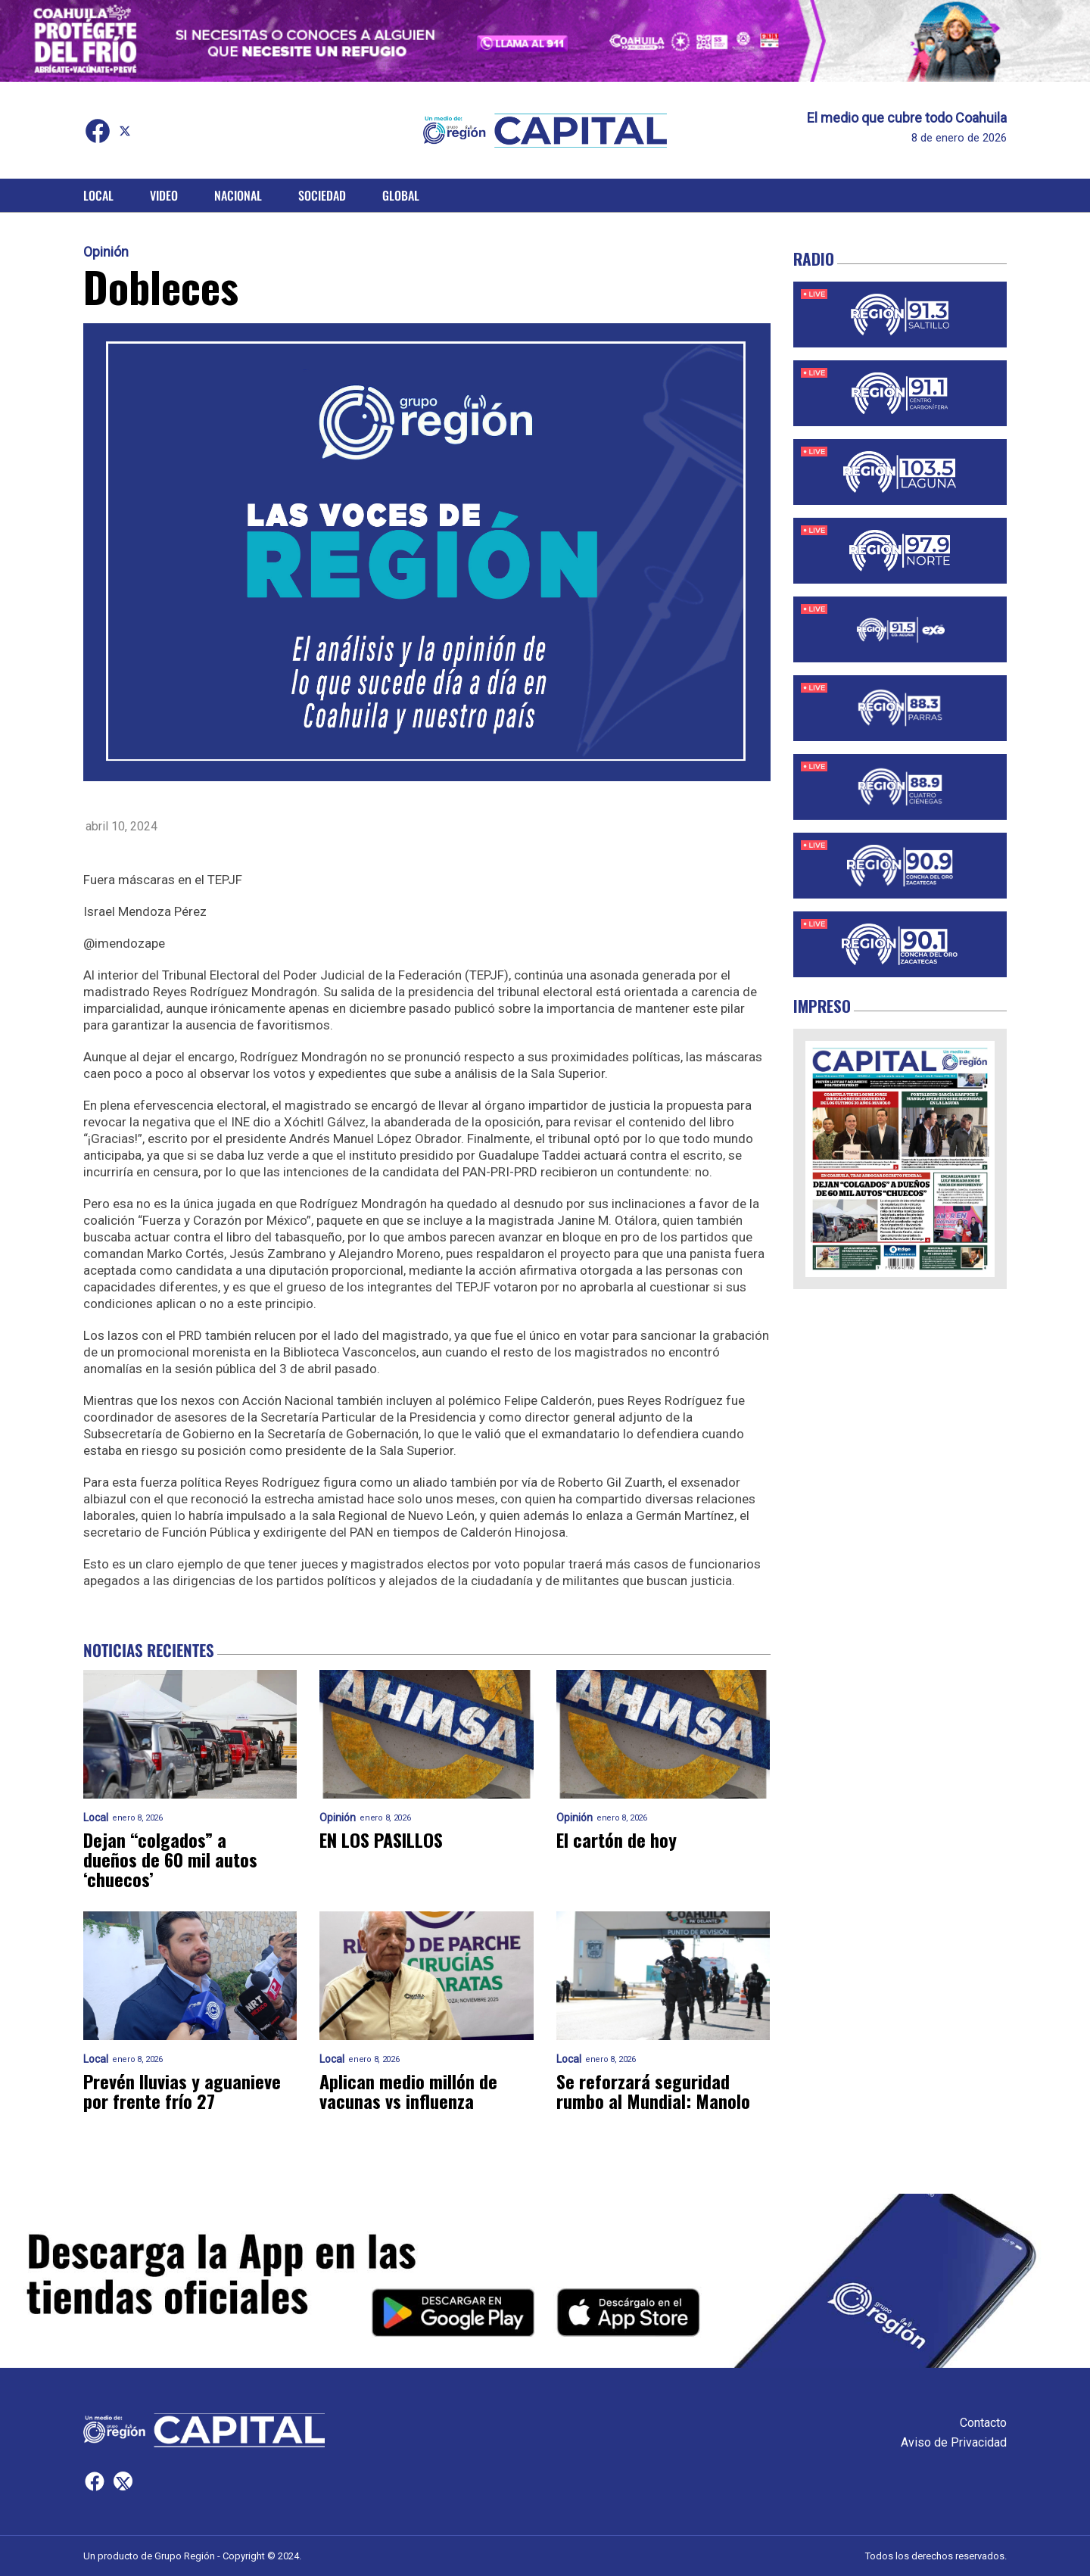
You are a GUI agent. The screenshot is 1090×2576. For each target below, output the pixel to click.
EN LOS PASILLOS (381, 1839)
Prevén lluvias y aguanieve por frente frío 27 (182, 2090)
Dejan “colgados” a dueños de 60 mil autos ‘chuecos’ (170, 1859)
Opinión (106, 252)
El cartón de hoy (616, 1839)
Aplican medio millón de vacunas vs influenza (408, 2090)
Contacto (983, 2423)
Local (98, 195)
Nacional (238, 195)
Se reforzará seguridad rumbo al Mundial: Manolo (653, 2090)
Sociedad (322, 195)
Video (164, 195)
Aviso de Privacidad (954, 2442)
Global (400, 195)
